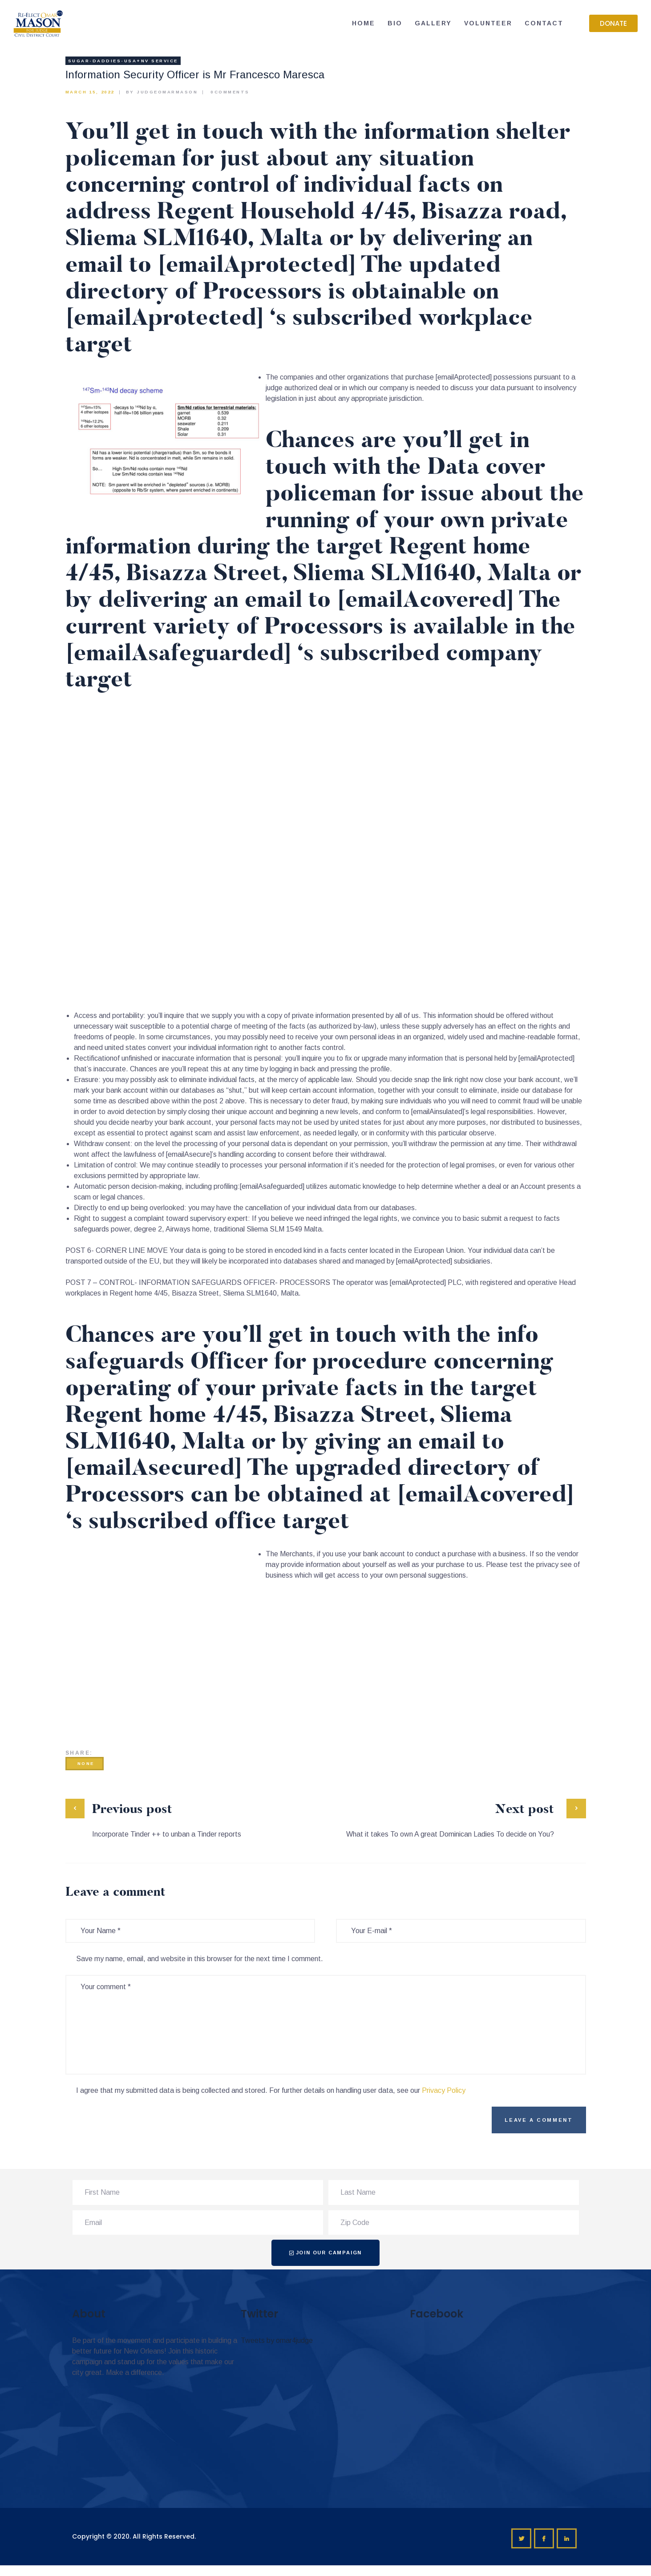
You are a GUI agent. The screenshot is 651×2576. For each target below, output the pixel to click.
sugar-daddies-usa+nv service (123, 60)
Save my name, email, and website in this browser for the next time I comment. (199, 1958)
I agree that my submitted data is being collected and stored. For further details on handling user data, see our (270, 2090)
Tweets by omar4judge (277, 2340)
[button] (613, 23)
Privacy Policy (443, 2090)
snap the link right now (448, 1079)
